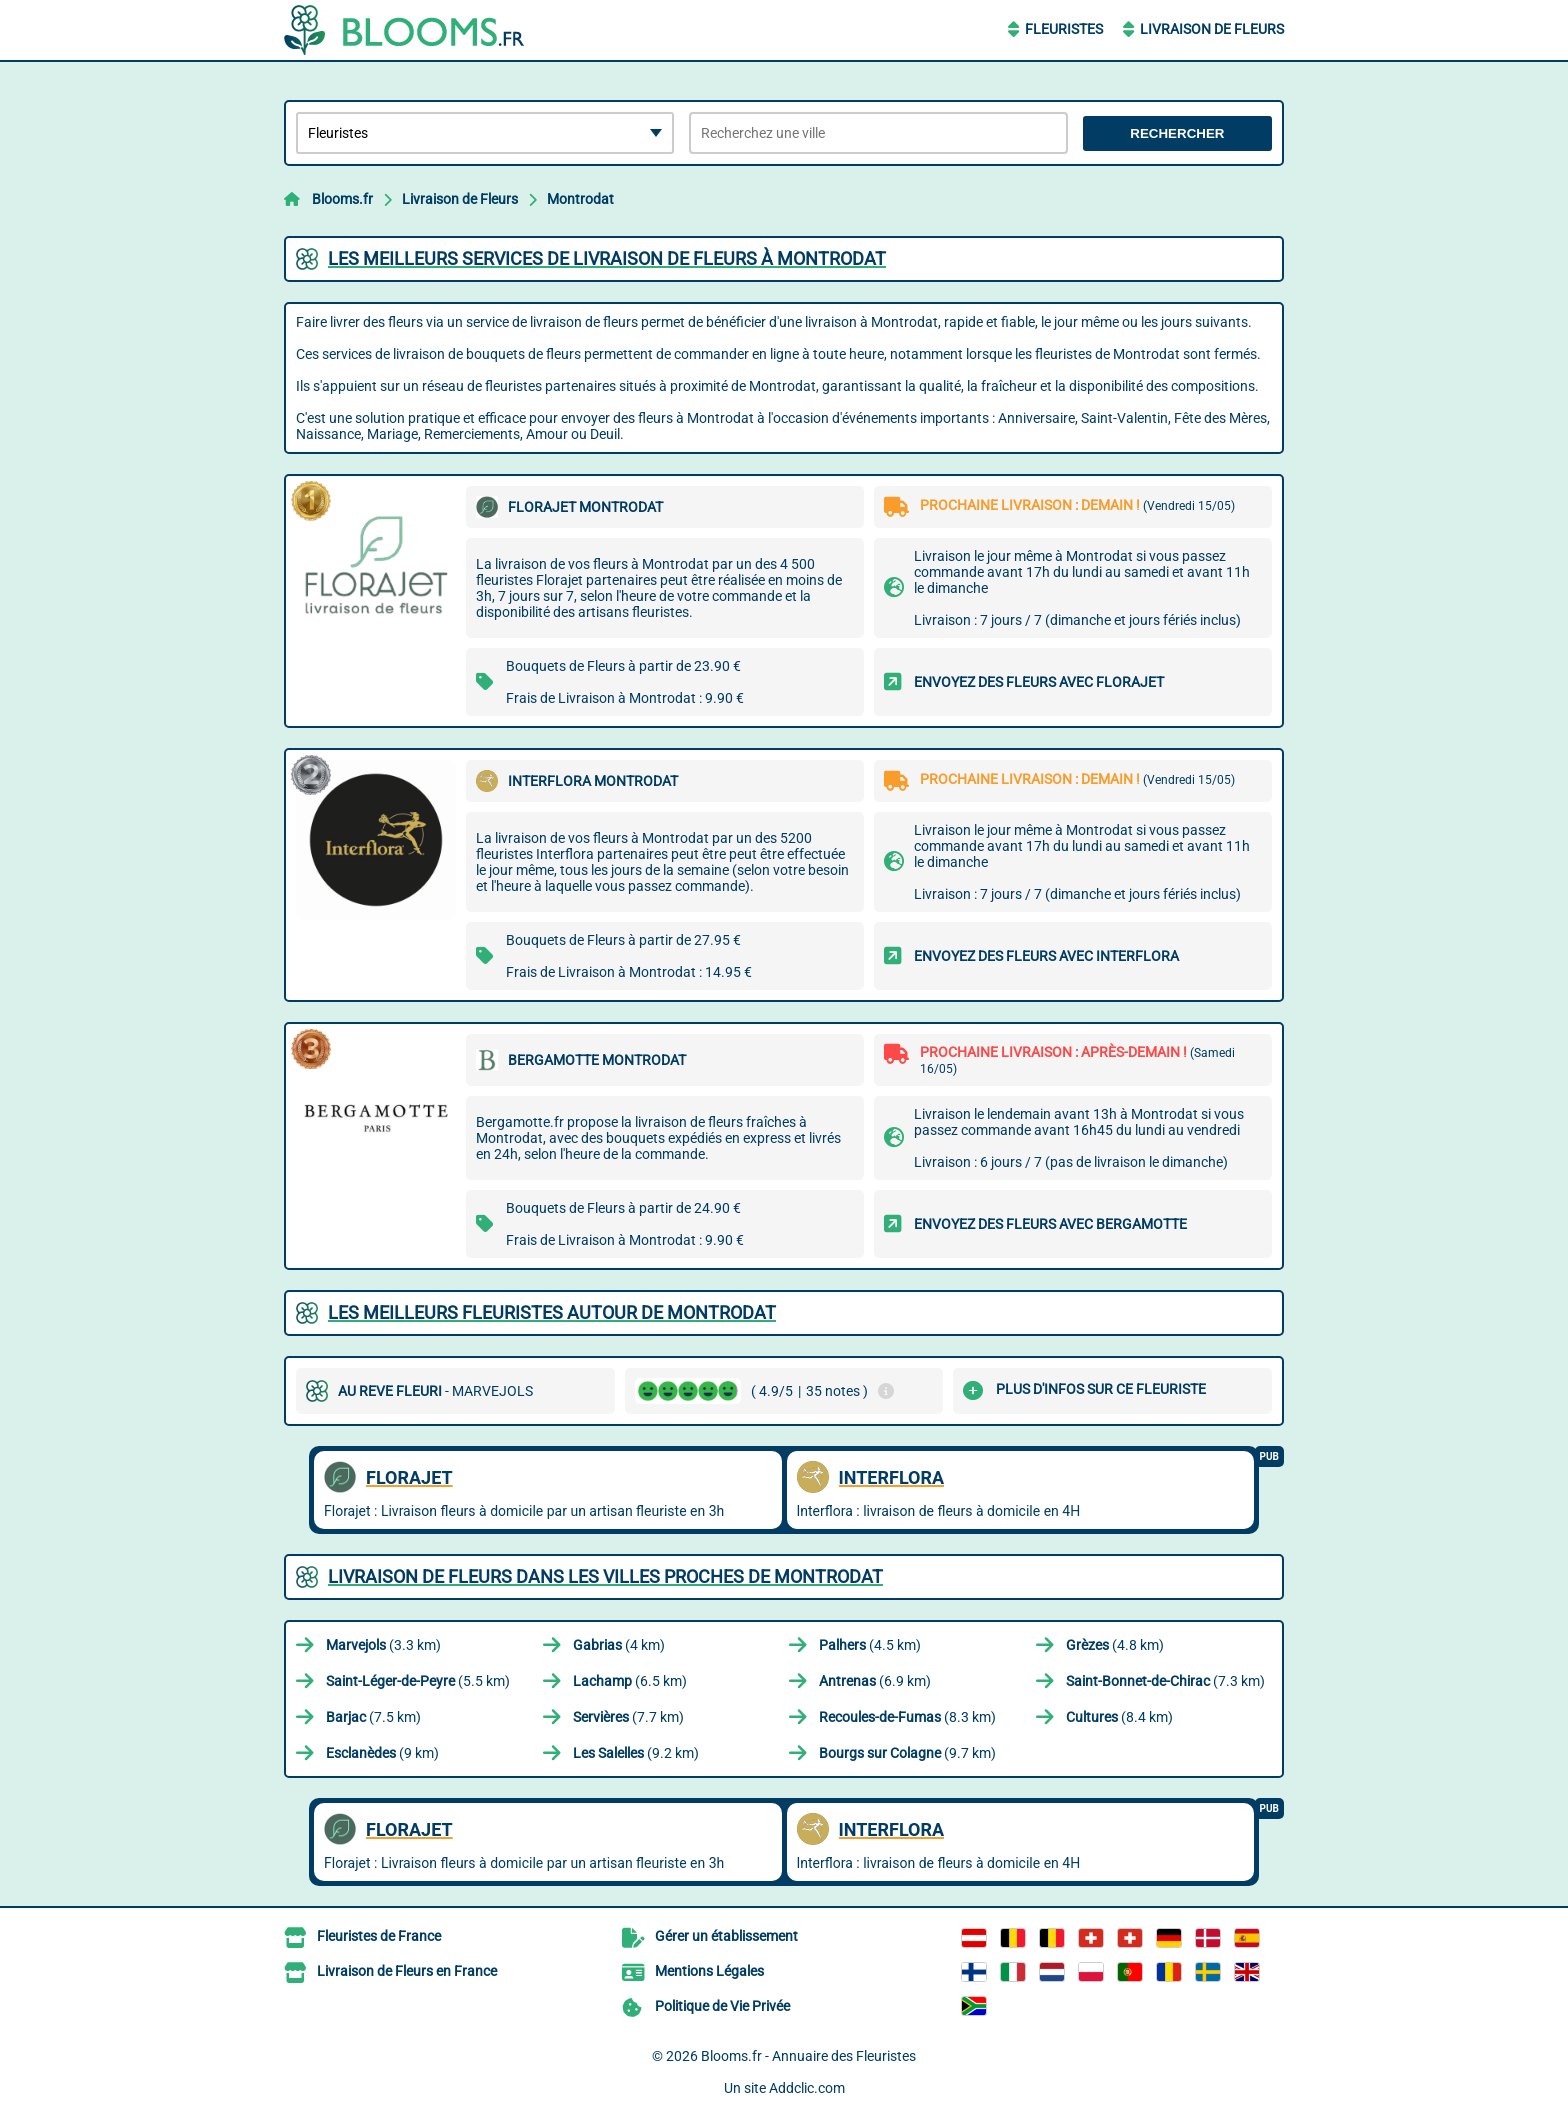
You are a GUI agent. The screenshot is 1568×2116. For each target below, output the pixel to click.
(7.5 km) (373, 1717)
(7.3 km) (1165, 1681)
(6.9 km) (875, 1681)
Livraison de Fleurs (1212, 29)
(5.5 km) (418, 1681)
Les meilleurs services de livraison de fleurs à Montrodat (607, 258)
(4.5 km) (870, 1645)
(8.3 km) (907, 1717)
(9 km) (382, 1753)
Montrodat (580, 199)
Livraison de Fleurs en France (407, 1971)
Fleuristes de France (379, 1936)
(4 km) (619, 1645)
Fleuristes (1064, 29)
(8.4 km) (1119, 1717)
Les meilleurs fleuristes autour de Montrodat (552, 1312)
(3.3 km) (383, 1645)
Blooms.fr (342, 199)
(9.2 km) (636, 1753)
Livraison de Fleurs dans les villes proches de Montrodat (605, 1576)
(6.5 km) (630, 1681)
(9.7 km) (907, 1753)
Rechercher (1177, 133)
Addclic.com (807, 2088)
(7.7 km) (628, 1717)
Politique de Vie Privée (722, 2006)
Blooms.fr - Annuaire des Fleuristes (808, 2056)
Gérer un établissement (726, 1936)
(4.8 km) (1115, 1645)
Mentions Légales (709, 1971)
